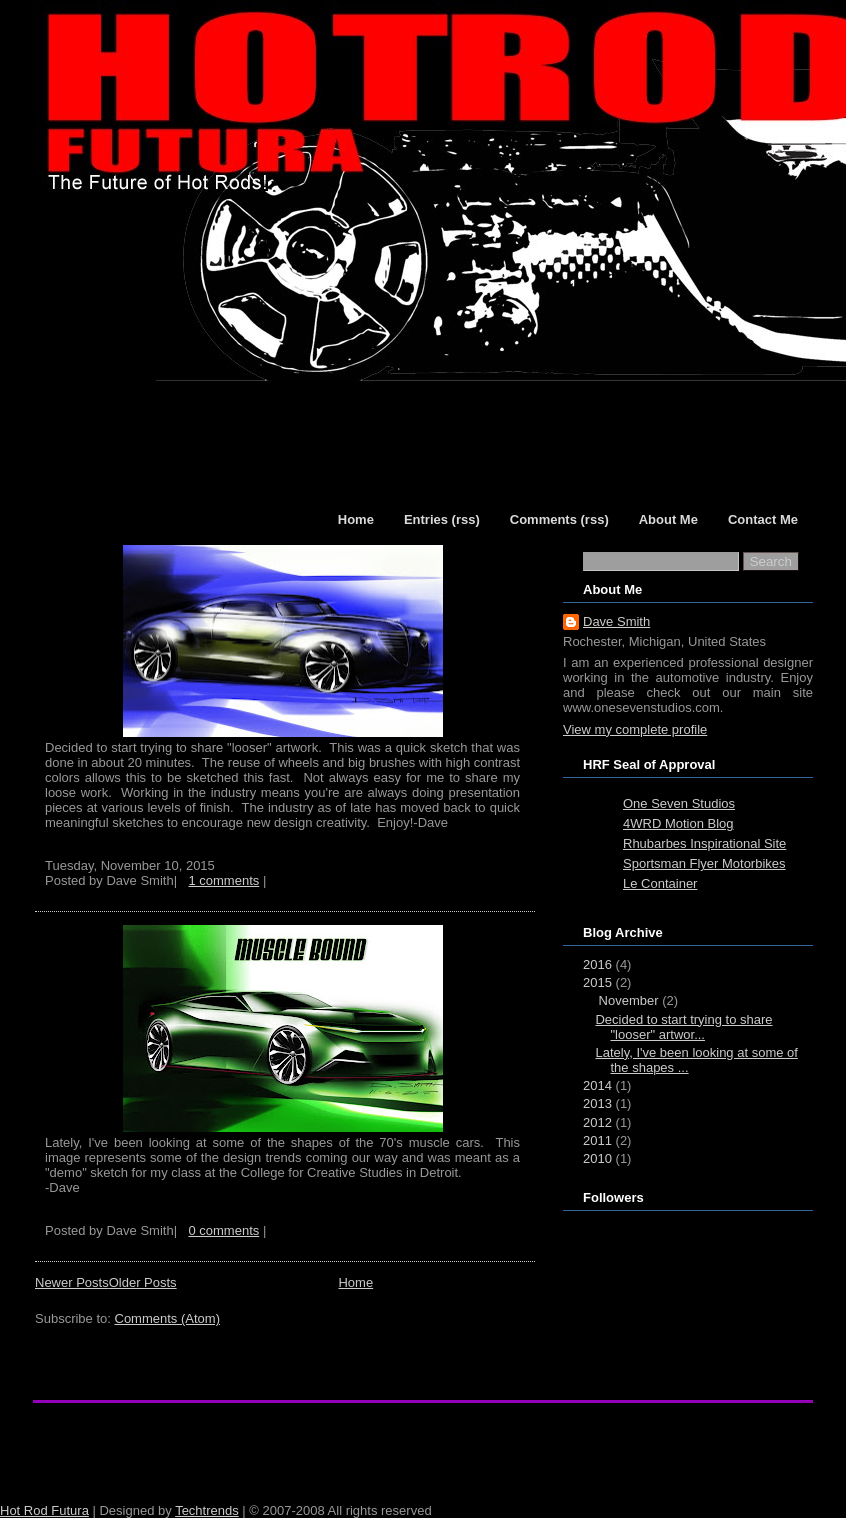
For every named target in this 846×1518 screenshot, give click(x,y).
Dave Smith (616, 621)
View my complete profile (635, 729)
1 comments (223, 880)
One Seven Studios (679, 803)
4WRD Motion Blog (678, 823)
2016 (597, 964)
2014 (597, 1085)
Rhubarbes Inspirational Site (704, 843)
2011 (597, 1140)
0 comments (223, 1230)
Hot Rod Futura (44, 1510)
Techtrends (207, 1510)
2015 (597, 982)
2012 (597, 1122)
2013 (597, 1103)
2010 (597, 1158)
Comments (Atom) (167, 1318)
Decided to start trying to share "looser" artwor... (683, 1027)
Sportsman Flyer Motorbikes (704, 863)
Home (355, 1282)
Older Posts (143, 1282)
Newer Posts (72, 1282)
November (629, 1000)
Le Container (660, 883)
